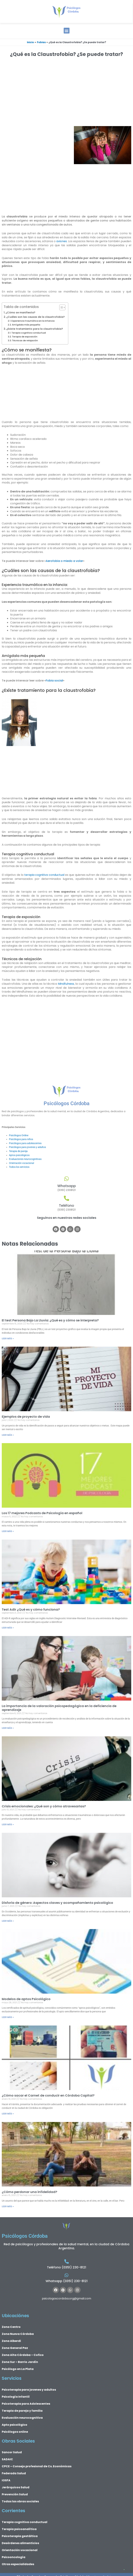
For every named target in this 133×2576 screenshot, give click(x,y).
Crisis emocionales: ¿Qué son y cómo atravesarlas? (44, 1806)
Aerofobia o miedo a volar (64, 561)
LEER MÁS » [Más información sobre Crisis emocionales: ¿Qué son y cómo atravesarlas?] (8, 1824)
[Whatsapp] (66, 1178)
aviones (61, 241)
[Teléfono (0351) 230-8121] (66, 2261)
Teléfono (66, 1205)
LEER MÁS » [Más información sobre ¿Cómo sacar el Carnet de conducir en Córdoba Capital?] (8, 2113)
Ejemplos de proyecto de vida (26, 1416)
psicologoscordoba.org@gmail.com (66, 2298)
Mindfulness (66, 984)
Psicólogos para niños (21, 1139)
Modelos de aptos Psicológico (26, 1999)
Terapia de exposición (24, 336)
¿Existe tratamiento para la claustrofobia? (34, 329)
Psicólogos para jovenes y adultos (27, 1147)
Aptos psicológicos (19, 1155)
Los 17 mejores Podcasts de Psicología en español (42, 1513)
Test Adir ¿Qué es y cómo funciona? (31, 1609)
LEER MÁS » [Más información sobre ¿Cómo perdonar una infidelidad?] (8, 2206)
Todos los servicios (19, 1167)
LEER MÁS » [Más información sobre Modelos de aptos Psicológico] (8, 2017)
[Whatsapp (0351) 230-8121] (66, 2275)
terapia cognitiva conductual (44, 875)
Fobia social (54, 681)
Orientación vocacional (21, 1163)
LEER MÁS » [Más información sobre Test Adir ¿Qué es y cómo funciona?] (8, 1627)
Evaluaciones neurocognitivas (25, 1159)
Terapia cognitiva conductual (28, 332)
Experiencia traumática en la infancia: (33, 321)
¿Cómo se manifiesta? (20, 312)
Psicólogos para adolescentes (25, 1143)
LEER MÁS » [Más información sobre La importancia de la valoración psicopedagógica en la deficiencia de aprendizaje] (8, 1728)
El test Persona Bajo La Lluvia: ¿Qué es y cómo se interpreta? (50, 1320)
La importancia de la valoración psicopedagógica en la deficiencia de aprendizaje (59, 1708)
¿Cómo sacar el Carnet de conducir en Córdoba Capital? (48, 2095)
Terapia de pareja (18, 1151)
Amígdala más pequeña (26, 324)
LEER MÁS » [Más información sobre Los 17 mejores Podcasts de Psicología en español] (8, 1531)
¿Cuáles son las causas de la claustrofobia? (35, 317)
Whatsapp (66, 1185)
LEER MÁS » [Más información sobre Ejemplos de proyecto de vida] (8, 1434)
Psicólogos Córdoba (67, 1103)
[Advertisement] (66, 100)
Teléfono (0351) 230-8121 (66, 2267)
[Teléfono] (66, 1198)
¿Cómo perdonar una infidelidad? (29, 2192)
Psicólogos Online (18, 1135)
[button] (66, 30)
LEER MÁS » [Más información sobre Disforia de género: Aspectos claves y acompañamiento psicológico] (8, 1920)
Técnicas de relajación (25, 340)
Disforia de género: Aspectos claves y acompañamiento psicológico (57, 1902)
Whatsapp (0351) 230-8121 (67, 2281)
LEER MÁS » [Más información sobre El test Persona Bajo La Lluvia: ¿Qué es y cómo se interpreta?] (8, 1338)
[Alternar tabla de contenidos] (61, 307)
